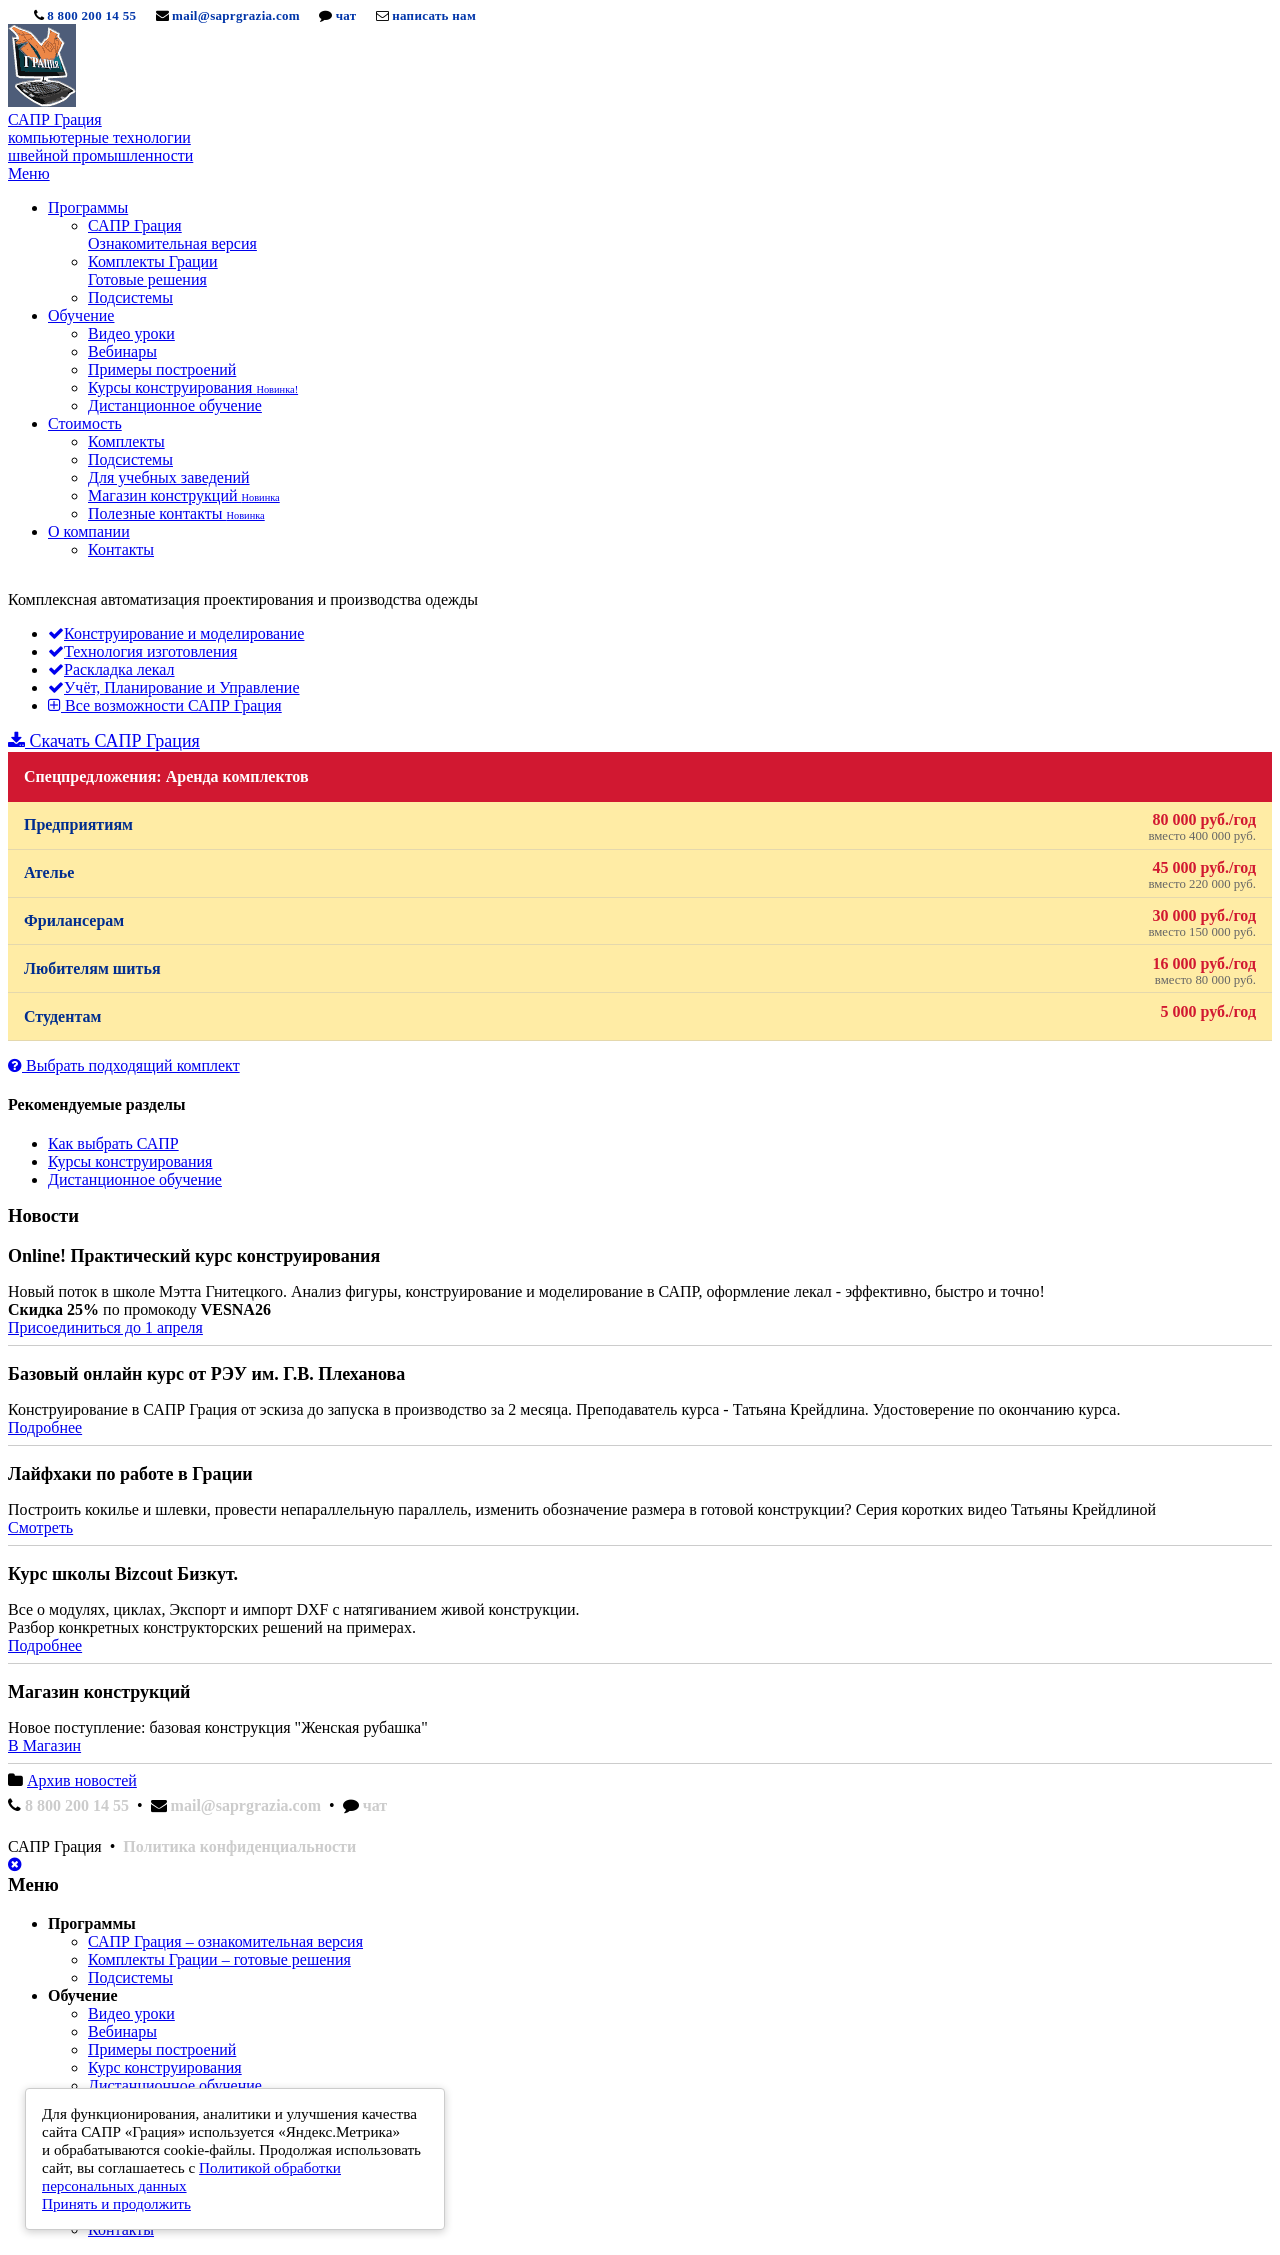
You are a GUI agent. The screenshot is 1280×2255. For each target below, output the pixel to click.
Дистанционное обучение (175, 405)
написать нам (434, 15)
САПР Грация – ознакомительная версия (225, 1941)
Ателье (640, 875)
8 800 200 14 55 (91, 15)
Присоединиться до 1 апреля (105, 1327)
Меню (29, 173)
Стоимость (85, 423)
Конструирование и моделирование (176, 633)
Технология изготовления (142, 651)
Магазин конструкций (184, 495)
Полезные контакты (176, 513)
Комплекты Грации (153, 270)
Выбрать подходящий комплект (124, 1065)
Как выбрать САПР (113, 1143)
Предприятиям (640, 827)
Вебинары (122, 351)
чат (346, 15)
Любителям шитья (640, 971)
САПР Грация (172, 234)
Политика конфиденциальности (239, 1846)
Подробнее (45, 1427)
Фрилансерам (640, 923)
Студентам (640, 1014)
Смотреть (40, 1527)
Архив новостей (82, 1780)
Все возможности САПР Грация (165, 705)
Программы (88, 207)
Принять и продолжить (116, 2203)
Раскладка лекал (111, 669)
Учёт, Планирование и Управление (174, 687)
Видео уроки (131, 333)
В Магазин (44, 1745)
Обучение (81, 315)
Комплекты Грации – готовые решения (219, 1959)
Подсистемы (130, 297)
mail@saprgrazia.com (236, 15)
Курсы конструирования (193, 387)
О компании (89, 531)
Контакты (121, 549)
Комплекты (126, 441)
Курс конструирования (165, 2067)
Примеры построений (162, 369)
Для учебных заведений (169, 477)
